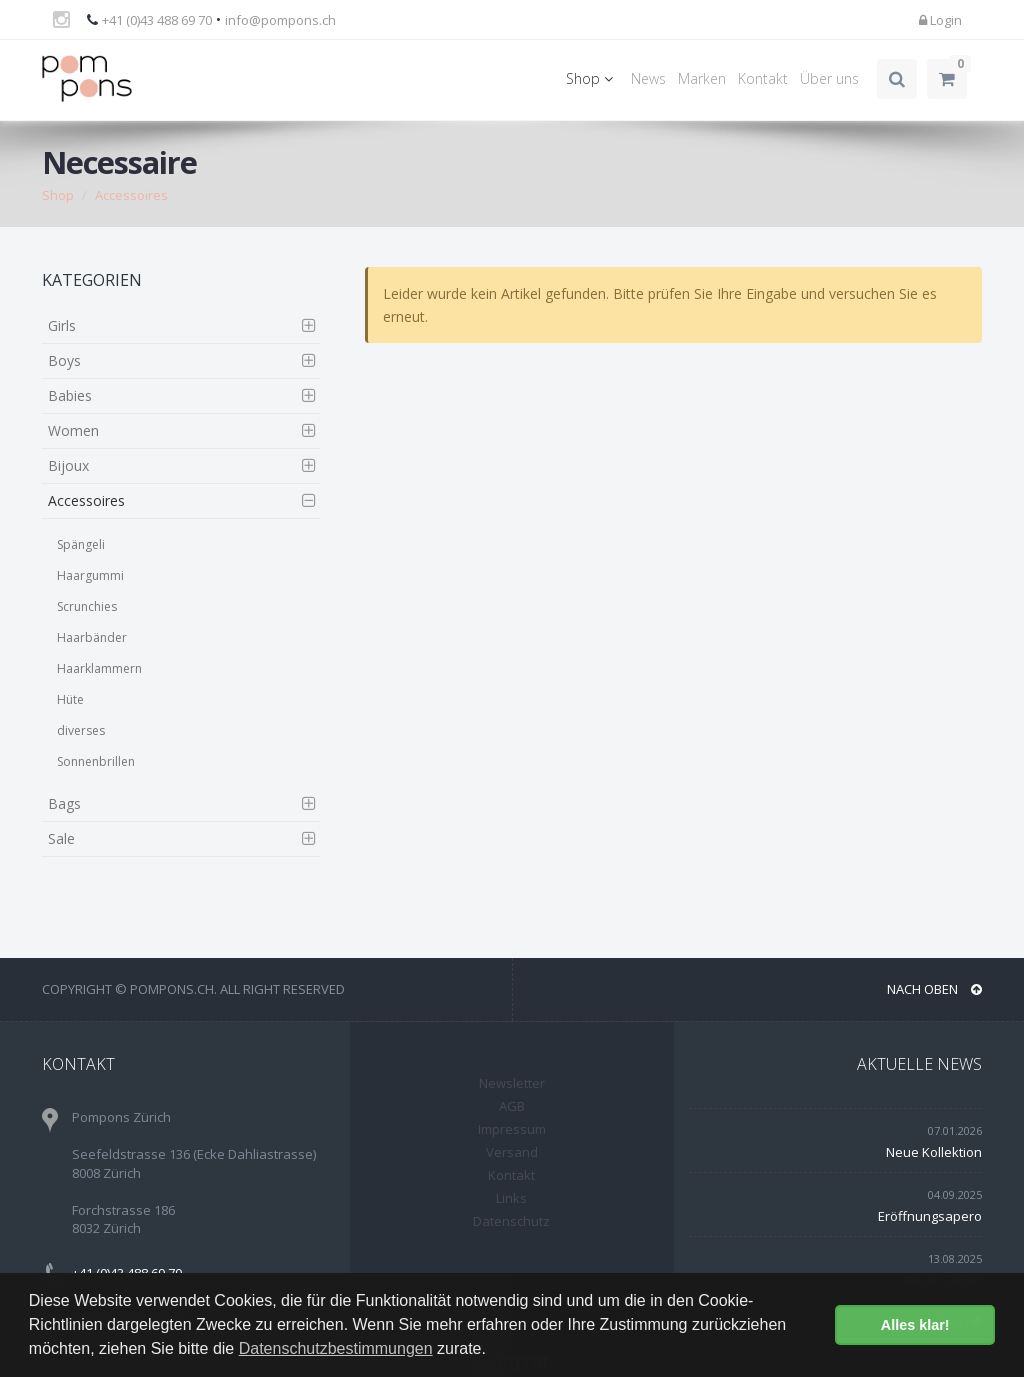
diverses (81, 730)
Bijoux (68, 465)
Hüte (70, 699)
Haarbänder (92, 637)
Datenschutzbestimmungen (336, 1348)
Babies (70, 395)
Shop (592, 78)
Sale (61, 838)
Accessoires (131, 195)
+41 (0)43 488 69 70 (157, 20)
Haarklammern (99, 668)
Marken (702, 78)
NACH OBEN (934, 989)
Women (73, 430)
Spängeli (81, 544)
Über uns (829, 78)
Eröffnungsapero (930, 1216)
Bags (64, 803)
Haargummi (90, 575)
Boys (64, 360)
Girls (62, 325)
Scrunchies (87, 606)
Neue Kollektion (934, 1152)
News (648, 78)
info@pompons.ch (280, 20)
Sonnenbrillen (96, 761)
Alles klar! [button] (915, 1325)
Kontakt (763, 78)
